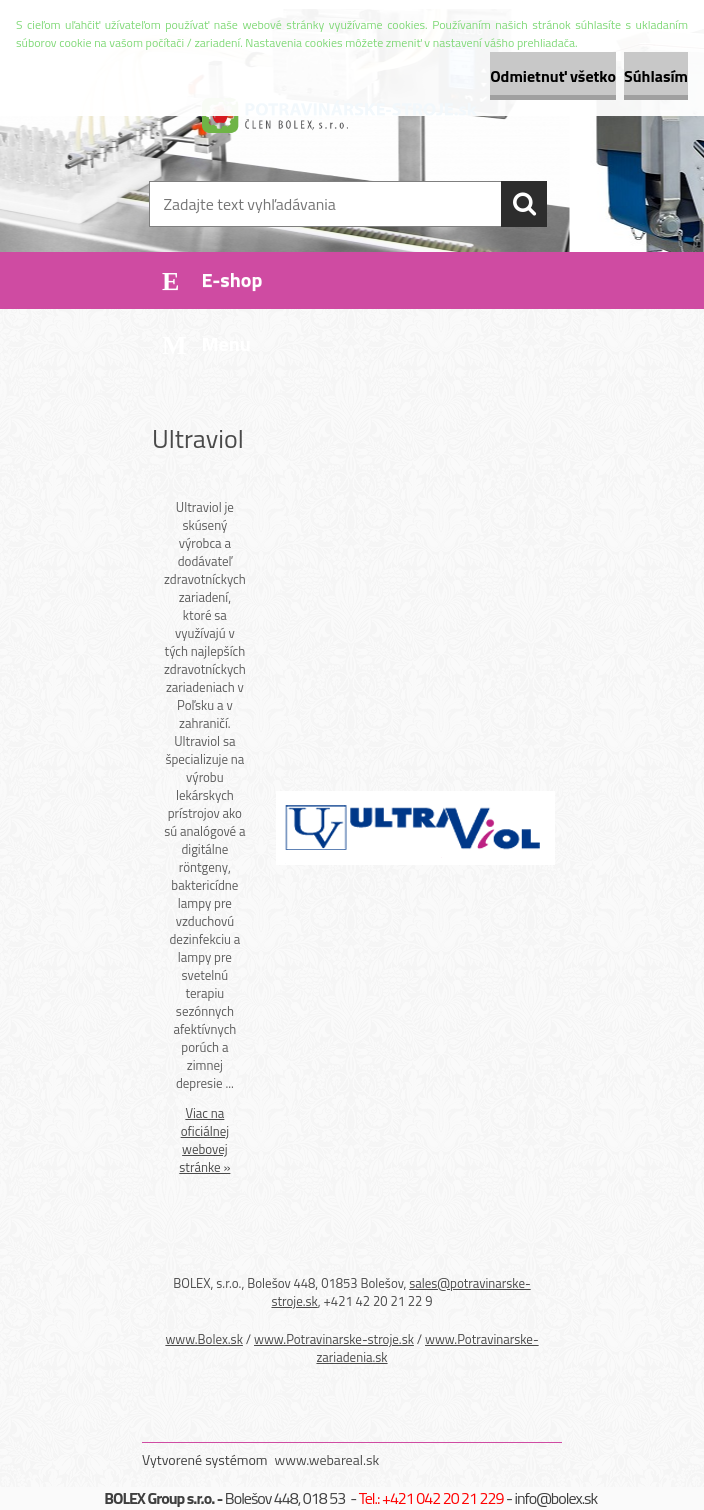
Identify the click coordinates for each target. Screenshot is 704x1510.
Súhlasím (656, 76)
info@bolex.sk (556, 1498)
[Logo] (339, 116)
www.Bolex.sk (204, 1339)
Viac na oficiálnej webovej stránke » (204, 1140)
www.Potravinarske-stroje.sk (334, 1339)
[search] (524, 204)
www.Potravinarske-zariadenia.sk (427, 1348)
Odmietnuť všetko (553, 76)
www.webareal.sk (327, 1459)
